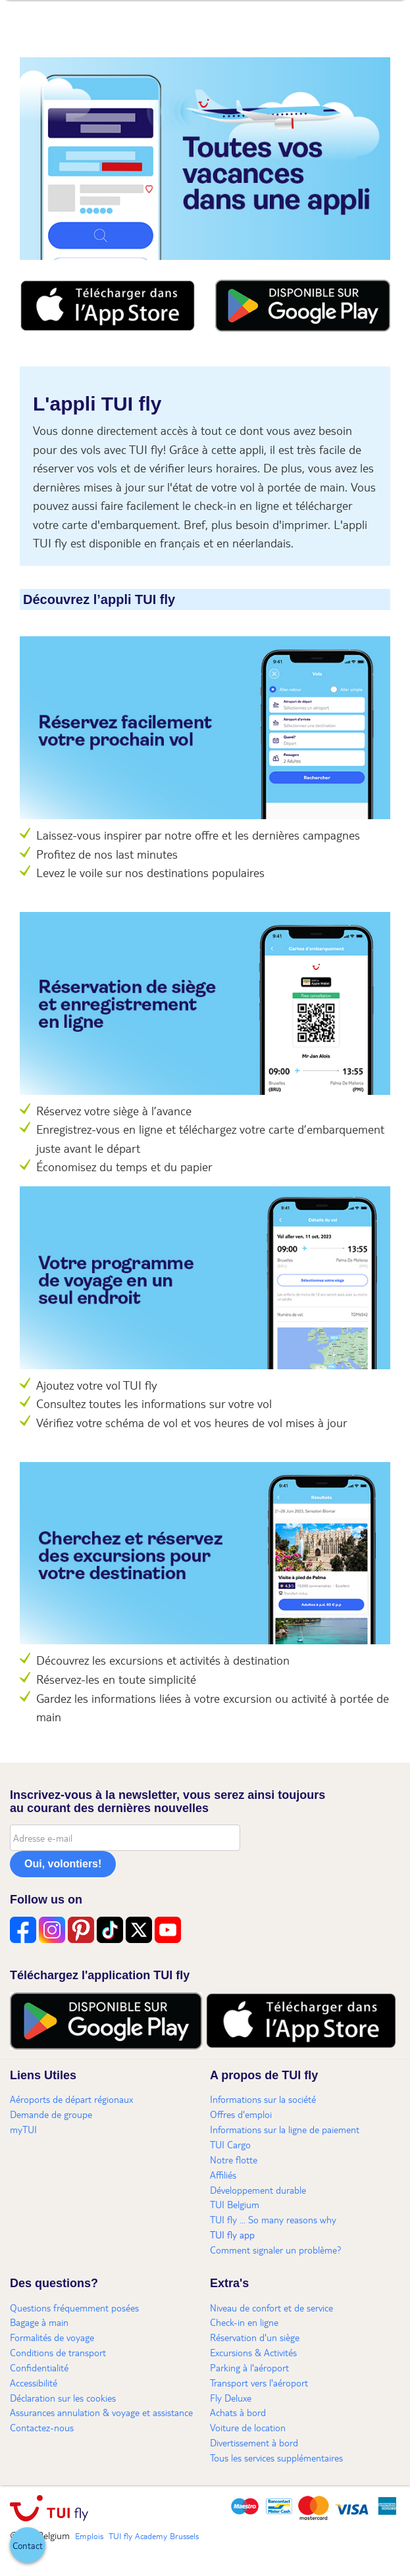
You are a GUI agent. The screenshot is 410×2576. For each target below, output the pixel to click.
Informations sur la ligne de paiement (284, 2129)
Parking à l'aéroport (249, 2367)
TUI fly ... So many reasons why (273, 2219)
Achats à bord (238, 2412)
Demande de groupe (51, 2114)
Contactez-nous (42, 2427)
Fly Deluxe (230, 2398)
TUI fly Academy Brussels (154, 2536)
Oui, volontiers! (62, 1863)
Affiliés (223, 2175)
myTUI (23, 2129)
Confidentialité (39, 2367)
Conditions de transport (58, 2352)
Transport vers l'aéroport (259, 2382)
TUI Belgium (234, 2204)
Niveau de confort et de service (271, 2307)
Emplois (89, 2536)
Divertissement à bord (254, 2442)
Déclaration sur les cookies (63, 2398)
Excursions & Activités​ (253, 2352)
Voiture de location (248, 2427)
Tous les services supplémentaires (276, 2457)
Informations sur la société (263, 2099)
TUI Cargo (230, 2144)
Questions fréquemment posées (74, 2307)
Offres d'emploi (241, 2114)
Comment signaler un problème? (276, 2250)
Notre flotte (233, 2159)
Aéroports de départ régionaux (71, 2099)
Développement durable (258, 2190)
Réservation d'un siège (254, 2337)
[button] (27, 2545)
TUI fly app (232, 2234)
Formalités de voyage (52, 2337)
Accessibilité (33, 2382)
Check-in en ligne (244, 2322)
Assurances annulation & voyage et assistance (101, 2412)
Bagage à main (39, 2322)
